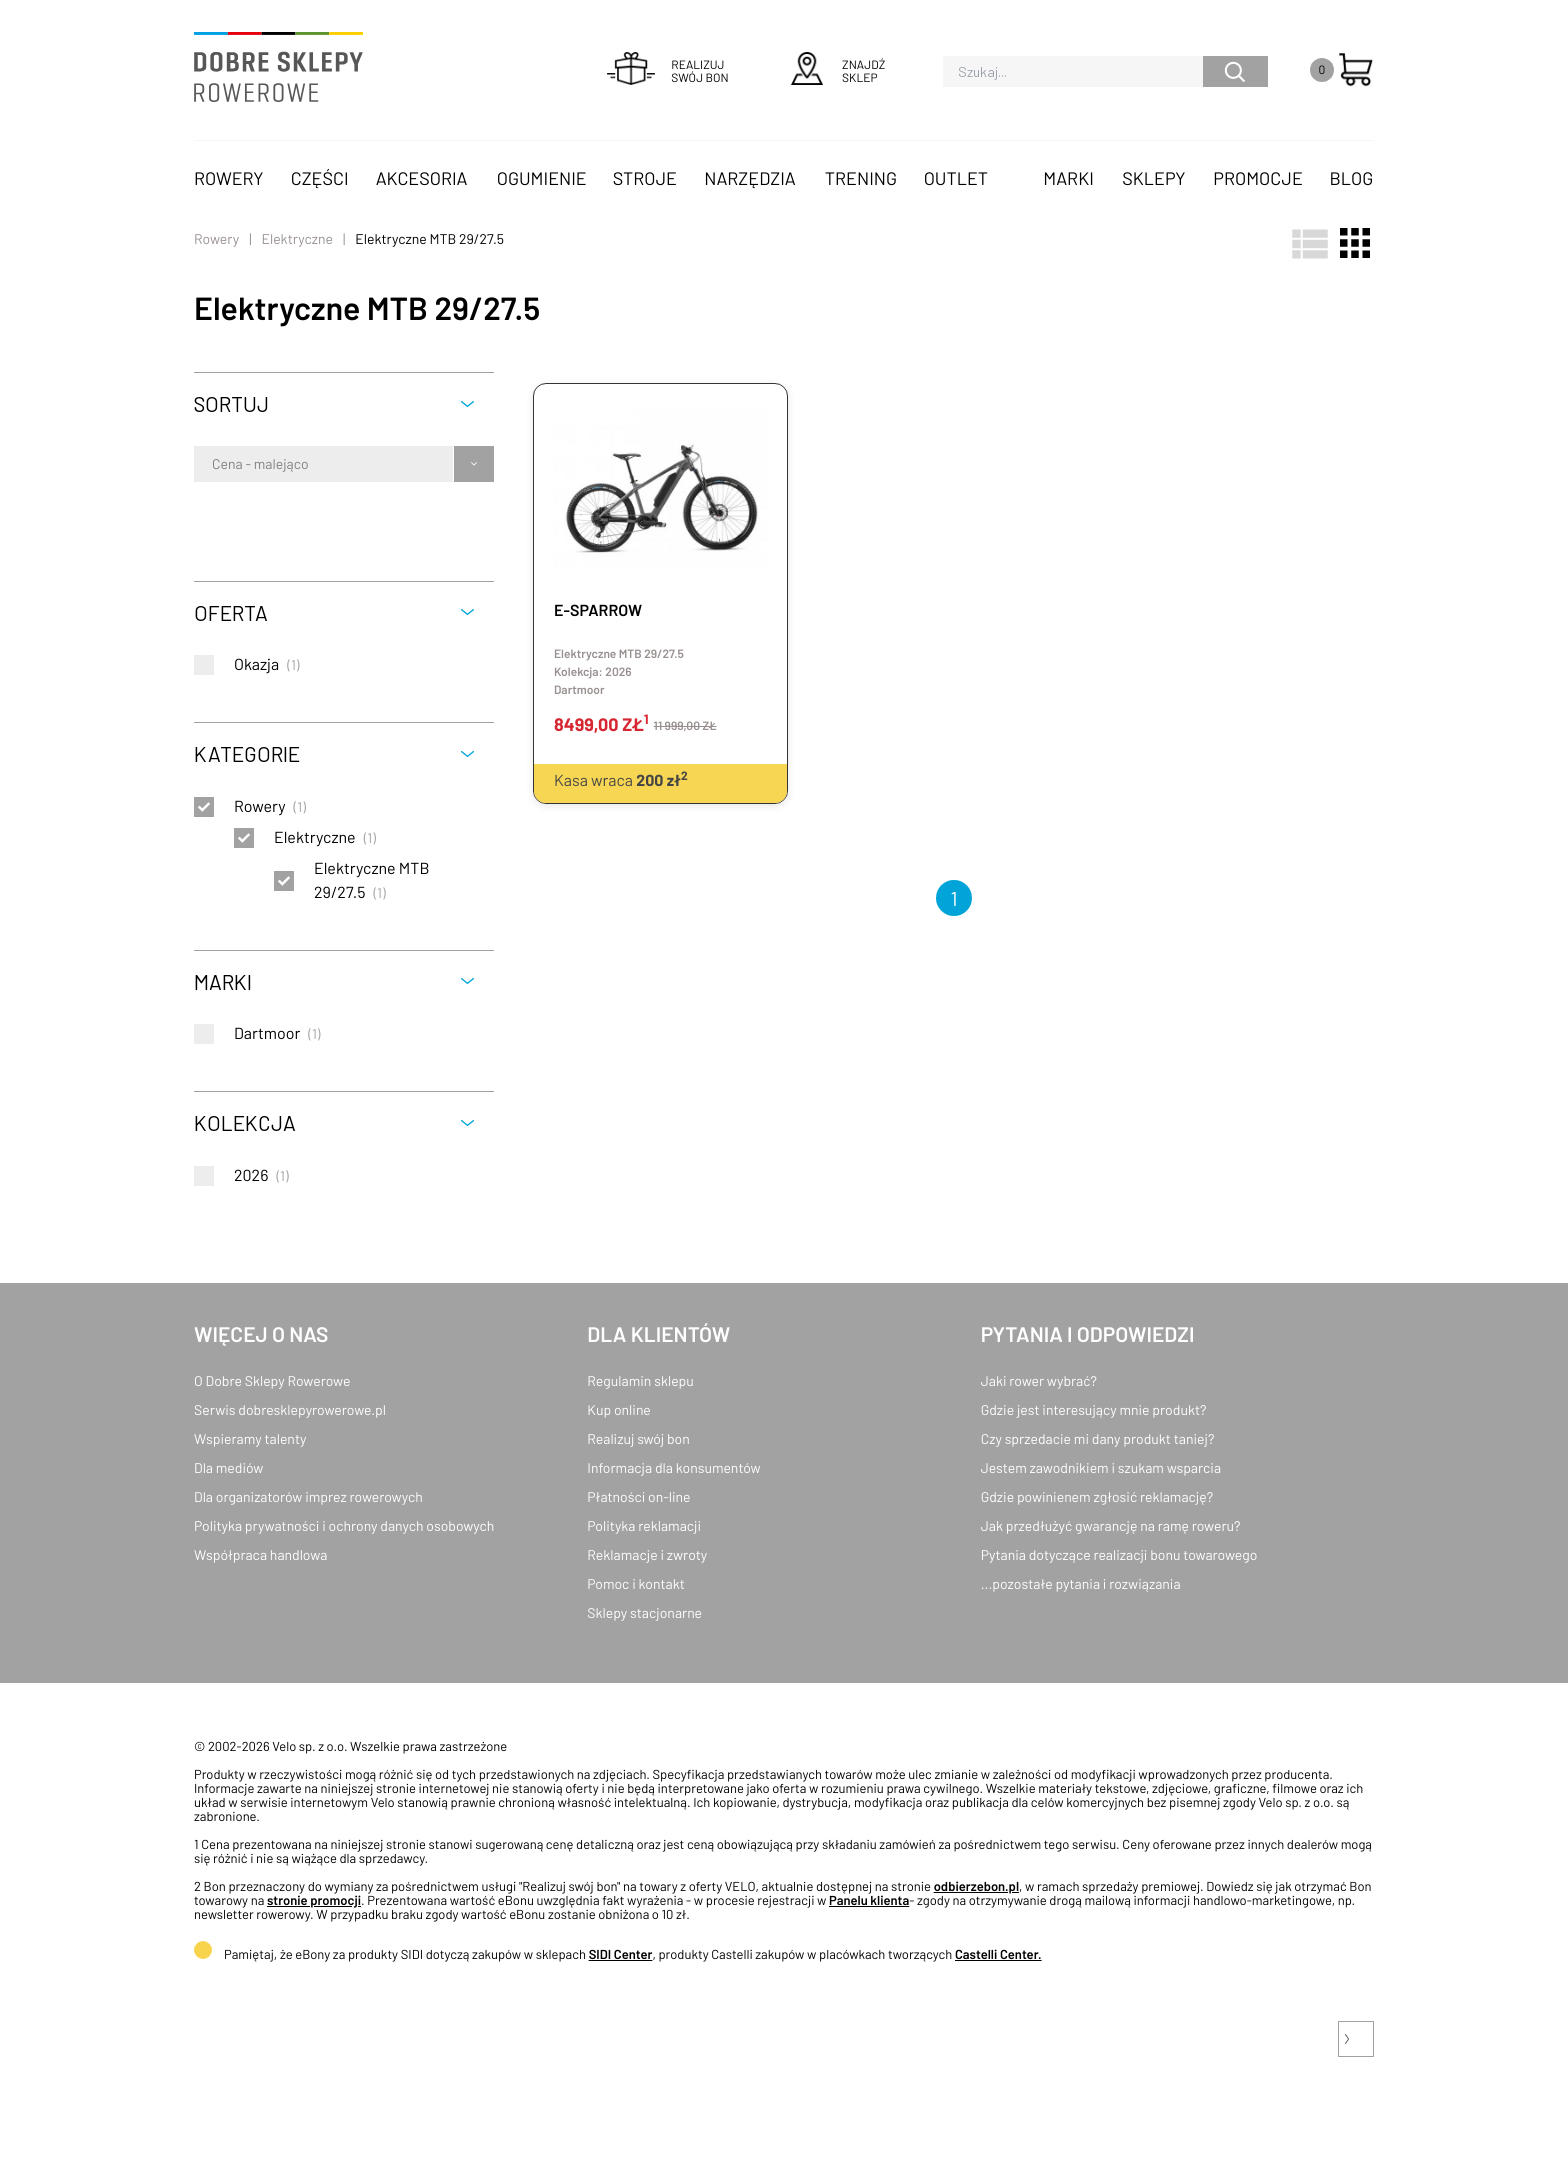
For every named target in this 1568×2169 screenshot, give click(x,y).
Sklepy (1153, 178)
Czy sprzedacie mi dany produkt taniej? (1098, 1438)
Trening (861, 178)
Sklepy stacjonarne (644, 1612)
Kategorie (247, 753)
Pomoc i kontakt (636, 1583)
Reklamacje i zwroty (647, 1554)
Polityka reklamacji (644, 1525)
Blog (1351, 178)
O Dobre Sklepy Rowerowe (272, 1380)
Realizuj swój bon (638, 1438)
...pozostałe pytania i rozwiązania (1081, 1583)
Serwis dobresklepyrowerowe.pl (290, 1409)
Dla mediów (228, 1467)
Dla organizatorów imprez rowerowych (308, 1496)
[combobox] (213, 464)
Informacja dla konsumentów (673, 1467)
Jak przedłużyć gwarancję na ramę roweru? (1111, 1525)
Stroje (645, 178)
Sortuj (231, 403)
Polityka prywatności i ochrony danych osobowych (344, 1525)
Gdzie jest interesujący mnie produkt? (1094, 1409)
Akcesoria (422, 178)
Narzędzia (749, 178)
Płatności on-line (638, 1496)
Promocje (1258, 178)
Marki (1068, 178)
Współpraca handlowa (260, 1554)
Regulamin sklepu (640, 1380)
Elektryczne (296, 238)
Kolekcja (245, 1122)
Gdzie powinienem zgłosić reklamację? (1097, 1496)
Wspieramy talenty (250, 1438)
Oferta (231, 612)
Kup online (618, 1409)
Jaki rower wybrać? (1039, 1380)
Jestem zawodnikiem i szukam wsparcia (1101, 1467)
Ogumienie (542, 178)
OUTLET (956, 178)
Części (320, 178)
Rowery (229, 178)
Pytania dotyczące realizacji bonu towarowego (1119, 1554)
